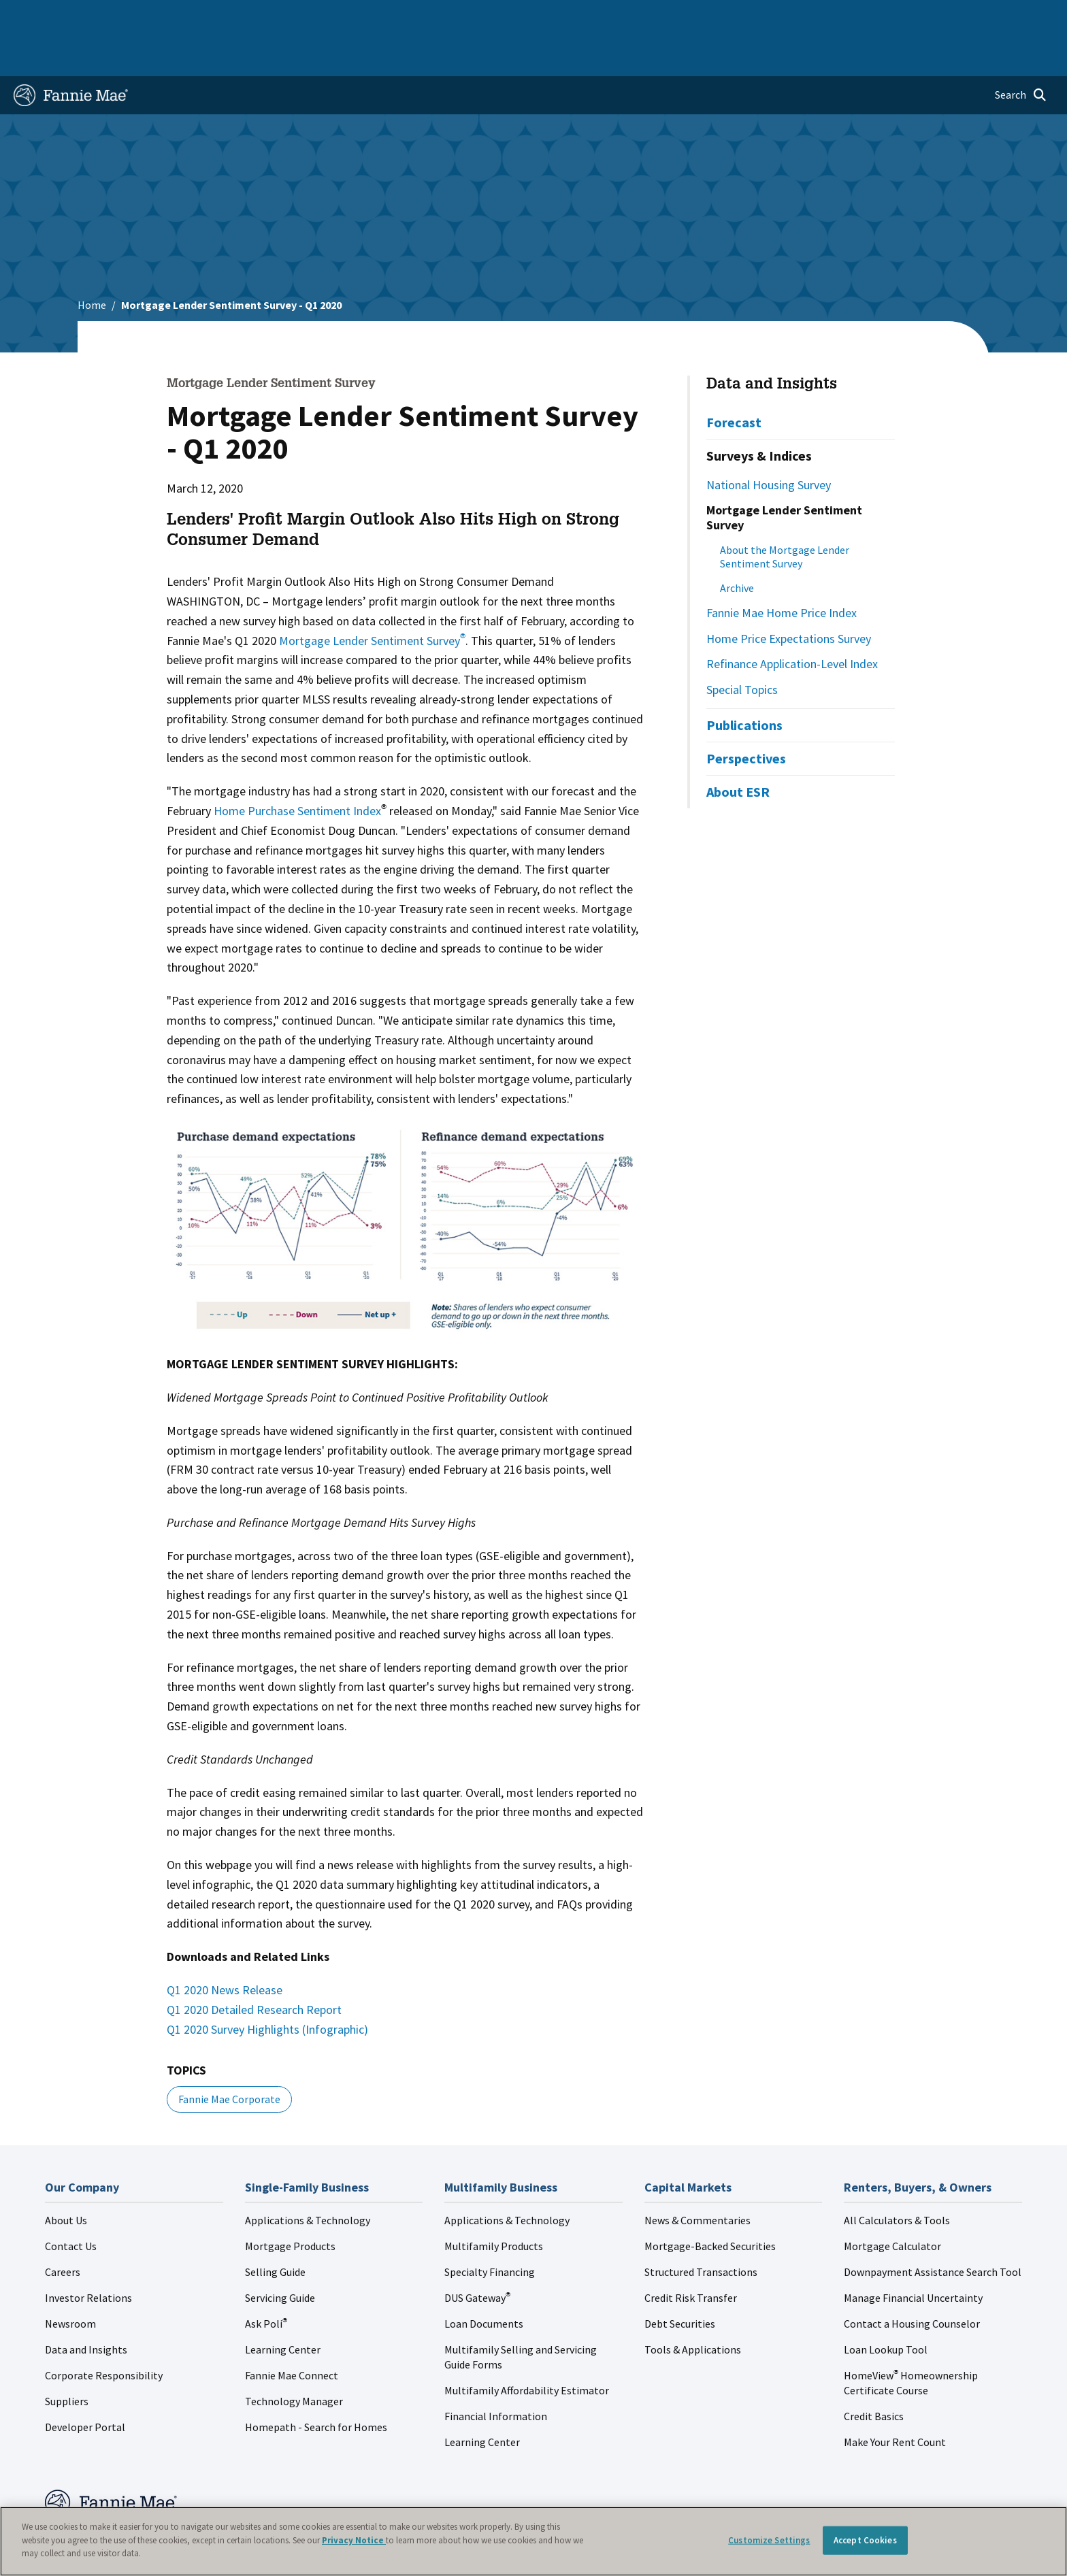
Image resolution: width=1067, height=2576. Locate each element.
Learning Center (283, 2306)
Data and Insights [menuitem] (814, 16)
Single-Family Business (120, 16)
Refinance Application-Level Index (792, 620)
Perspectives (746, 714)
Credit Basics (874, 2372)
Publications (744, 681)
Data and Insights (771, 341)
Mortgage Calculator (892, 2202)
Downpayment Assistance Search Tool (932, 2228)
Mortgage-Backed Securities (710, 2202)
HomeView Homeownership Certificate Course (911, 2339)
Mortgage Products (290, 2202)
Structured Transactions (700, 2228)
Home (36, 16)
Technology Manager (294, 2357)
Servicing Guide (280, 2254)
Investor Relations (88, 2254)
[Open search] (1021, 51)
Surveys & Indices (759, 411)
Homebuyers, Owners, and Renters (474, 16)
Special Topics (742, 646)
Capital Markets (340, 16)
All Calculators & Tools (897, 2176)
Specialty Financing (489, 2228)
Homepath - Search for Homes (316, 2383)
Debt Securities (679, 2280)
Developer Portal (85, 2383)
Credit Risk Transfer (690, 2254)
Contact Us (71, 2202)
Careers (62, 2228)
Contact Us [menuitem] (1017, 16)
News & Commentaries (697, 2176)
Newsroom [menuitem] (897, 16)
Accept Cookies (865, 2540)
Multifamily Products (493, 2202)
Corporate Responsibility (104, 2332)
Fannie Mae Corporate (229, 2055)
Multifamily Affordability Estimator (526, 2347)
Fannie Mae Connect (291, 2332)
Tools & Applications (692, 2306)
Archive (737, 544)
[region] (533, 2541)
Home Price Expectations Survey (788, 595)
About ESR (738, 748)
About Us (66, 2176)
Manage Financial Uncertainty (913, 2254)
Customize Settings (769, 2540)
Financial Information (495, 2372)
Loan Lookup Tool (886, 2306)
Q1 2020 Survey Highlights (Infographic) (270, 1986)
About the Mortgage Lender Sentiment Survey (784, 513)
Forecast (733, 378)
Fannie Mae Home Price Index (781, 569)
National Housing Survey (768, 441)
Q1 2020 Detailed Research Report (257, 1966)
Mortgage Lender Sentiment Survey (372, 597)
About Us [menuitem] (736, 16)
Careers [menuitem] (956, 16)
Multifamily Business (238, 16)
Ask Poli (266, 2280)
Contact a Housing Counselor (912, 2280)
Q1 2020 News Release (224, 1946)
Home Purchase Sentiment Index (297, 767)
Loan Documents (483, 2280)
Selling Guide (275, 2228)
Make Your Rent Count (895, 2398)
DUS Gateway (477, 2254)
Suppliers (66, 2357)
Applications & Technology (307, 2176)
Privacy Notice (354, 2540)
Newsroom (70, 2280)
